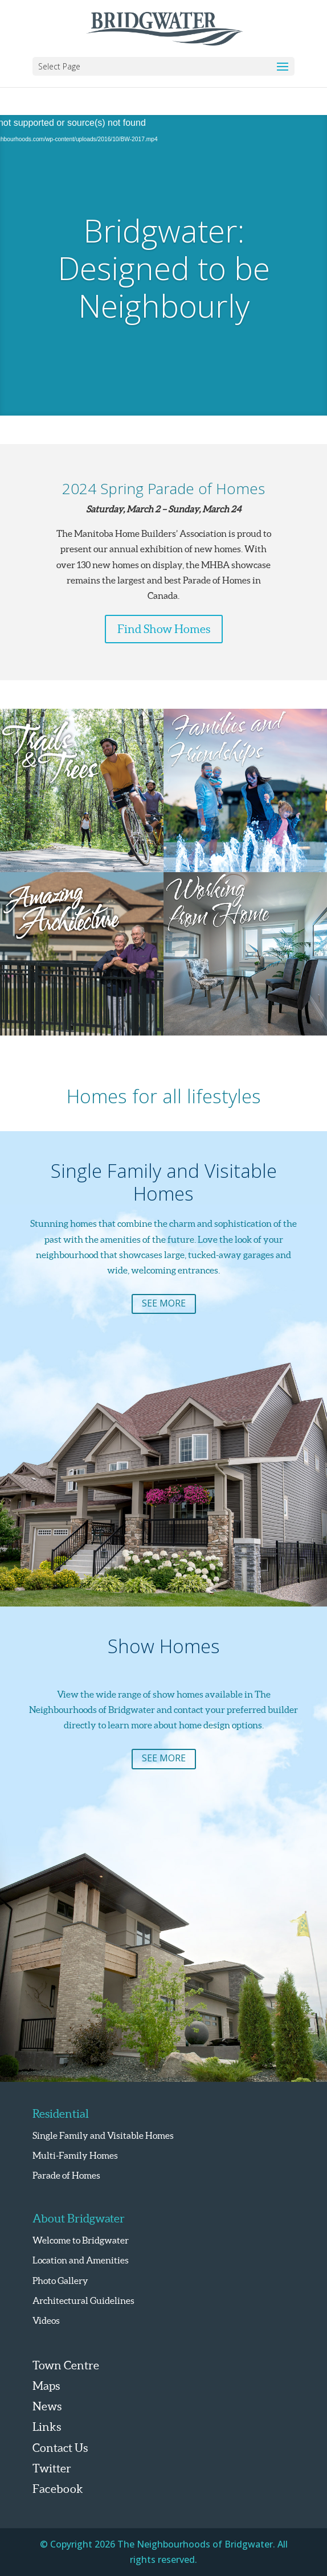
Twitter (51, 2468)
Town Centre (65, 2365)
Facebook (57, 2489)
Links (46, 2427)
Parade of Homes (66, 2175)
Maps (46, 2386)
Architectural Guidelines (83, 2300)
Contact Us (60, 2448)
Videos (46, 2320)
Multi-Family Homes (75, 2155)
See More (164, 1303)
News (47, 2406)
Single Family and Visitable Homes (103, 2135)
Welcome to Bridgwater (80, 2240)
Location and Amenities (80, 2260)
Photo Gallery (60, 2280)
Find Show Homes (163, 629)
